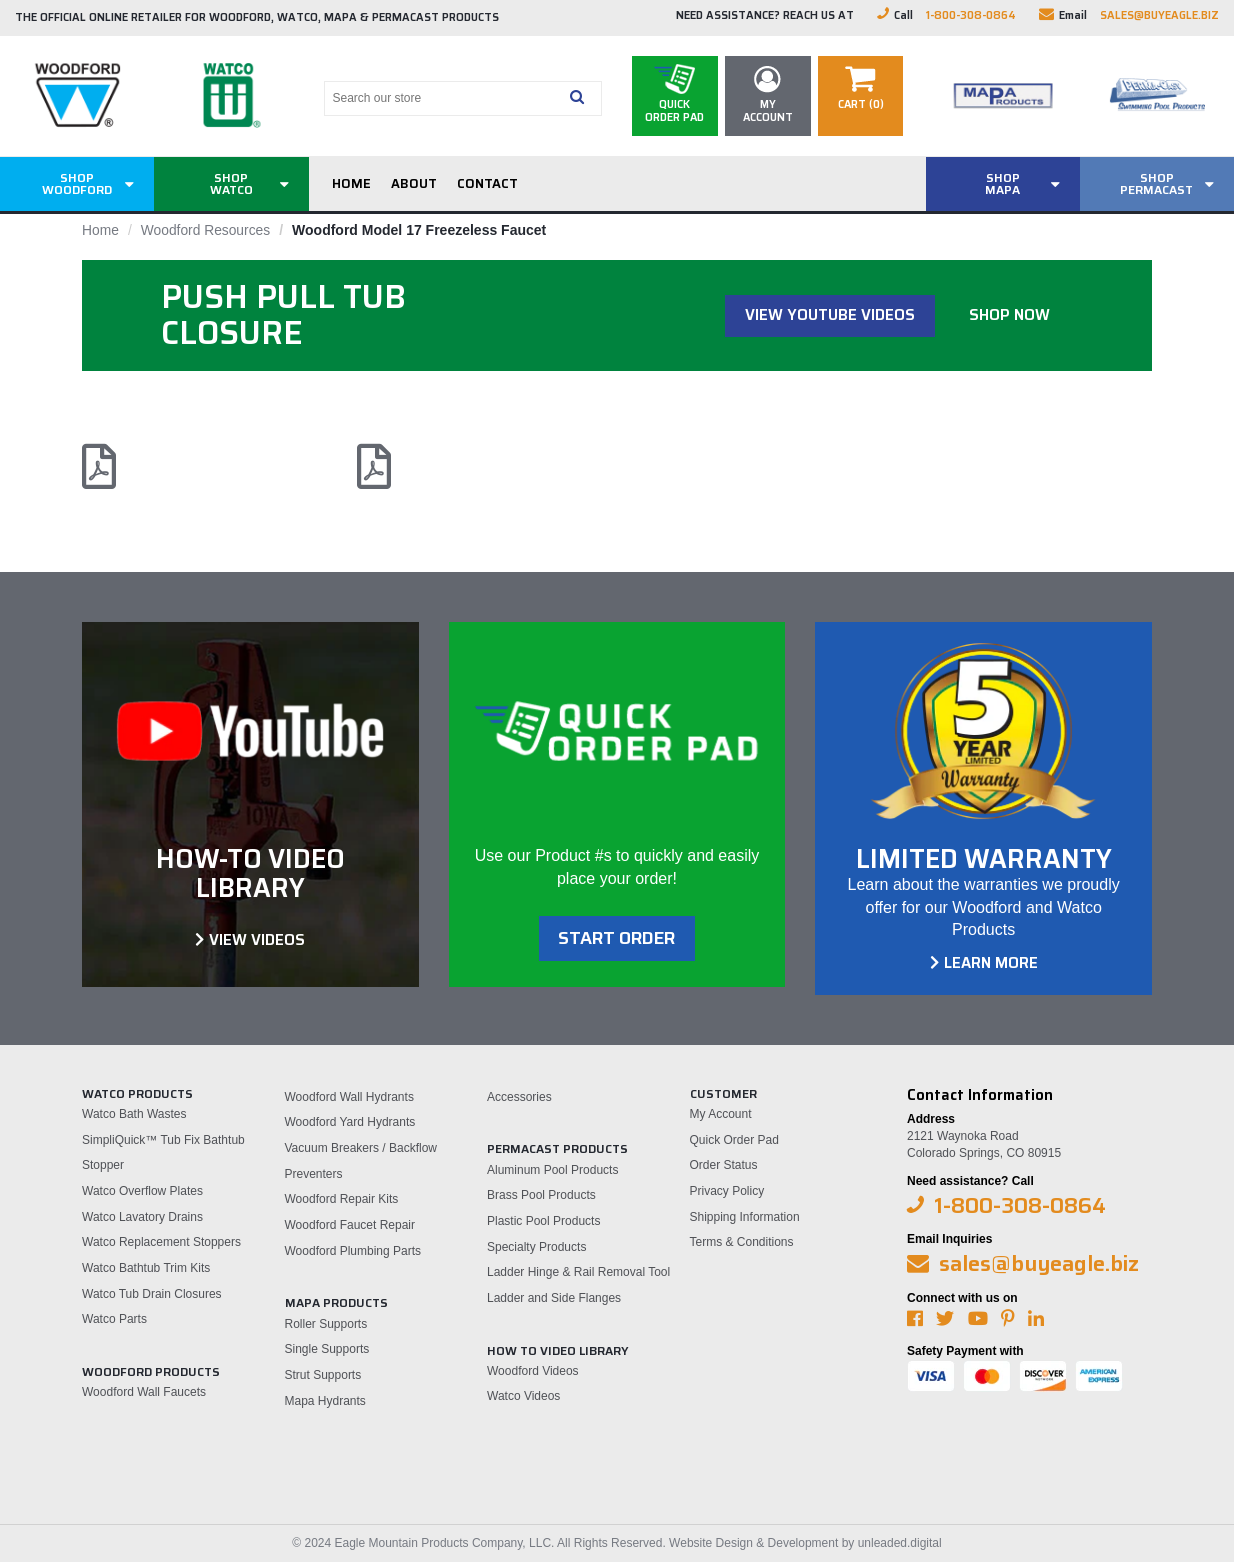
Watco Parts (114, 1319)
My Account (721, 1114)
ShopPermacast (1156, 183)
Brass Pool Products (541, 1195)
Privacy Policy (727, 1191)
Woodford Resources (206, 230)
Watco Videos (523, 1396)
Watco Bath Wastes (134, 1114)
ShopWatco (231, 183)
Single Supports (327, 1349)
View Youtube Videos (830, 315)
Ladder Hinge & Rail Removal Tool (578, 1272)
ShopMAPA (1002, 183)
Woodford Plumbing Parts (353, 1250)
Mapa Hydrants (325, 1400)
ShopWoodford (77, 183)
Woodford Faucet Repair (350, 1225)
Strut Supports (323, 1375)
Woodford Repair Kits (342, 1199)
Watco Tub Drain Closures (152, 1293)
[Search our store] (442, 98)
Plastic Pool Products (543, 1221)
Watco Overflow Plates (142, 1191)
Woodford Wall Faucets (144, 1392)
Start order (617, 938)
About (414, 183)
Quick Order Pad (734, 1139)
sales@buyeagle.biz (1159, 15)
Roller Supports (326, 1323)
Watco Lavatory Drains (142, 1216)
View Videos (257, 938)
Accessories (519, 1096)
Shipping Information (745, 1216)
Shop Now (1009, 315)
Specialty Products (536, 1246)
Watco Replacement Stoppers (161, 1242)
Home (351, 183)
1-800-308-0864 (971, 15)
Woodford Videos (533, 1370)
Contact (487, 183)
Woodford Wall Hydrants (349, 1096)
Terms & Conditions (742, 1242)
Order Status (724, 1165)
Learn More (991, 963)
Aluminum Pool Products (552, 1169)
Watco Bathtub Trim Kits (146, 1268)
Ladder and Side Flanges (554, 1298)
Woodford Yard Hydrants (350, 1122)
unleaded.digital (900, 1543)
